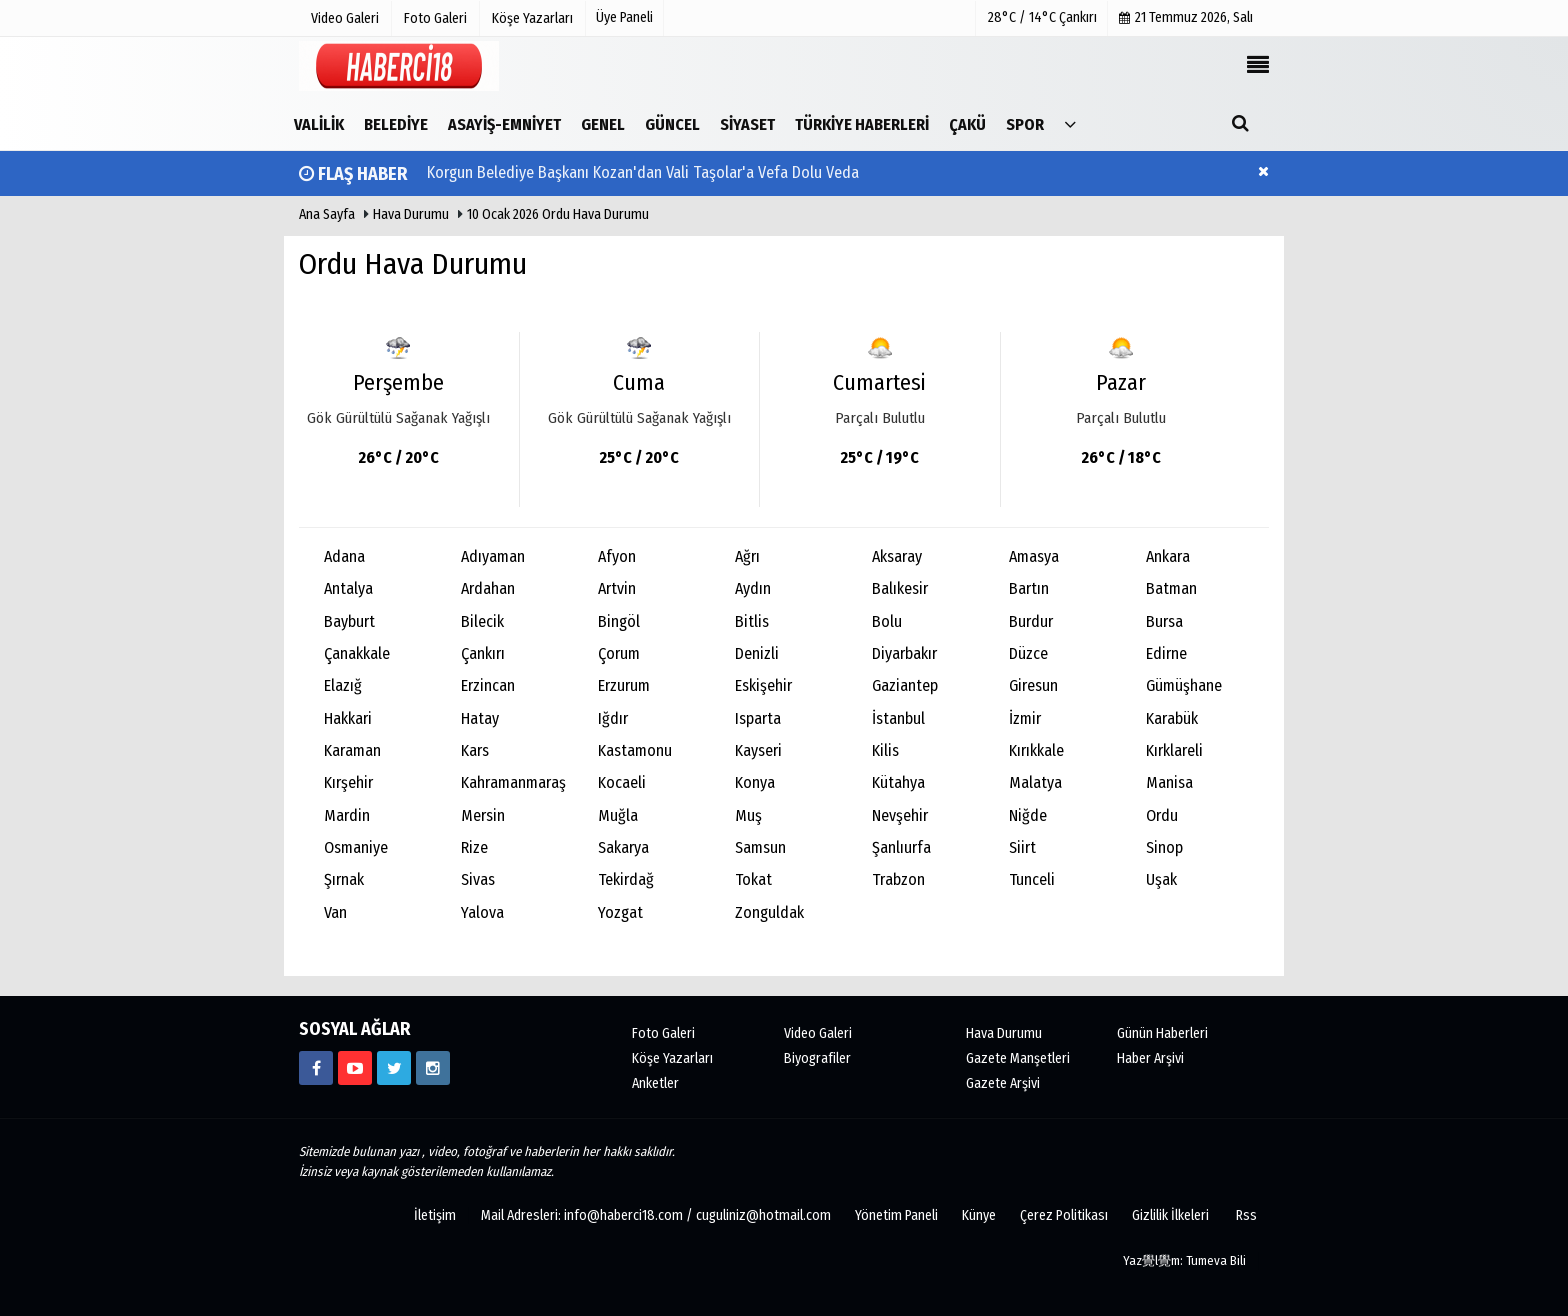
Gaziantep (905, 685)
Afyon (617, 556)
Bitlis (752, 621)
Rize (474, 847)
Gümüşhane (1184, 685)
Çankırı (483, 653)
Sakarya (623, 847)
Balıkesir (900, 588)
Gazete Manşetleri (1018, 1058)
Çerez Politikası (1064, 1215)
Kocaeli (622, 782)
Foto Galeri (663, 1033)
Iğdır (613, 718)
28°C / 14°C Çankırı (1042, 17)
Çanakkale (357, 653)
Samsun (760, 847)
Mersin (483, 815)
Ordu (1162, 815)
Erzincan (488, 685)
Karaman (352, 750)
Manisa (1169, 782)
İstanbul (898, 718)
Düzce (1028, 653)
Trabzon (898, 879)
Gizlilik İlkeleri (1170, 1215)
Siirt (1022, 847)
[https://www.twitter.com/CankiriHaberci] (394, 1068)
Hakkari (348, 718)
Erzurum (624, 685)
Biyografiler (817, 1058)
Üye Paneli (624, 17)
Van (335, 912)
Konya (755, 782)
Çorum (619, 653)
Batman (1171, 588)
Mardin (347, 815)
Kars (475, 750)
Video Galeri (818, 1033)
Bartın (1029, 588)
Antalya (348, 588)
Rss (1246, 1215)
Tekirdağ (626, 879)
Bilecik (482, 621)
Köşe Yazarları (672, 1058)
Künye (979, 1215)
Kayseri (758, 750)
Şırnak (344, 879)
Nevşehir (900, 815)
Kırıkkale (1036, 750)
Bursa (1164, 621)
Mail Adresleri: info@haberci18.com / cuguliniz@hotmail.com (656, 1215)
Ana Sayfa (327, 214)
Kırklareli (1174, 750)
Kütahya (898, 782)
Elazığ (343, 685)
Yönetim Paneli (896, 1215)
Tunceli (1032, 879)
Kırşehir (348, 782)
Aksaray (897, 556)
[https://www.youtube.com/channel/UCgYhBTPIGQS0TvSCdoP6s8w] (355, 1068)
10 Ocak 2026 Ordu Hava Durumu (558, 214)
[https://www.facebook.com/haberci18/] (316, 1068)
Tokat (753, 879)
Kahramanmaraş (513, 782)
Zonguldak (769, 912)
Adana (344, 556)
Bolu (887, 621)
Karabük (1172, 718)
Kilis (885, 750)
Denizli (757, 653)
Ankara (1168, 556)
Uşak (1161, 879)
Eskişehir (763, 685)
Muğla (618, 815)
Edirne (1166, 653)
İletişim (435, 1215)
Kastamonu (635, 750)
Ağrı (747, 556)
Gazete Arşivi (1003, 1083)
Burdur (1031, 621)
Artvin (617, 588)
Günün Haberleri (1162, 1033)
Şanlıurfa (901, 847)
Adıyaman (493, 556)
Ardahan (488, 588)
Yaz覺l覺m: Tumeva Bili (1184, 1260)
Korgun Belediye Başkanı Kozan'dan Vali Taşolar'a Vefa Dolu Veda (642, 173)
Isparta (758, 718)
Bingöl (619, 621)
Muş (748, 815)
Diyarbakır (904, 653)
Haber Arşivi (1150, 1058)
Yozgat (620, 912)
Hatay (480, 718)
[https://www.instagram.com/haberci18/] (433, 1068)
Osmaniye (356, 847)
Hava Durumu (412, 214)
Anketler (655, 1083)
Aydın (753, 588)
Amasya (1034, 556)
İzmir (1025, 718)
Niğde (1028, 815)
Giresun (1033, 685)
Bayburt (349, 621)
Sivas (478, 879)
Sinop (1164, 847)
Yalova (482, 912)
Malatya (1035, 782)
